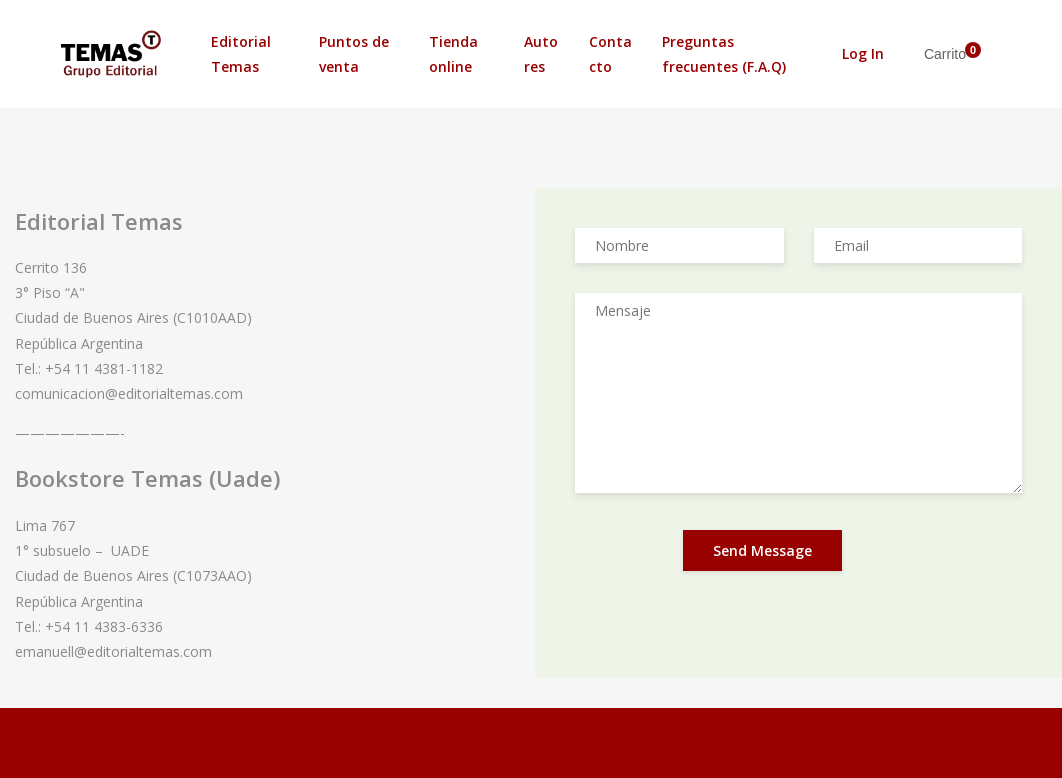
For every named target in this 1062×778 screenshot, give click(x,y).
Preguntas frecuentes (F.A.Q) (724, 54)
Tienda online (453, 54)
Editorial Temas (241, 54)
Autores (541, 54)
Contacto (610, 54)
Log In (863, 53)
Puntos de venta (354, 54)
